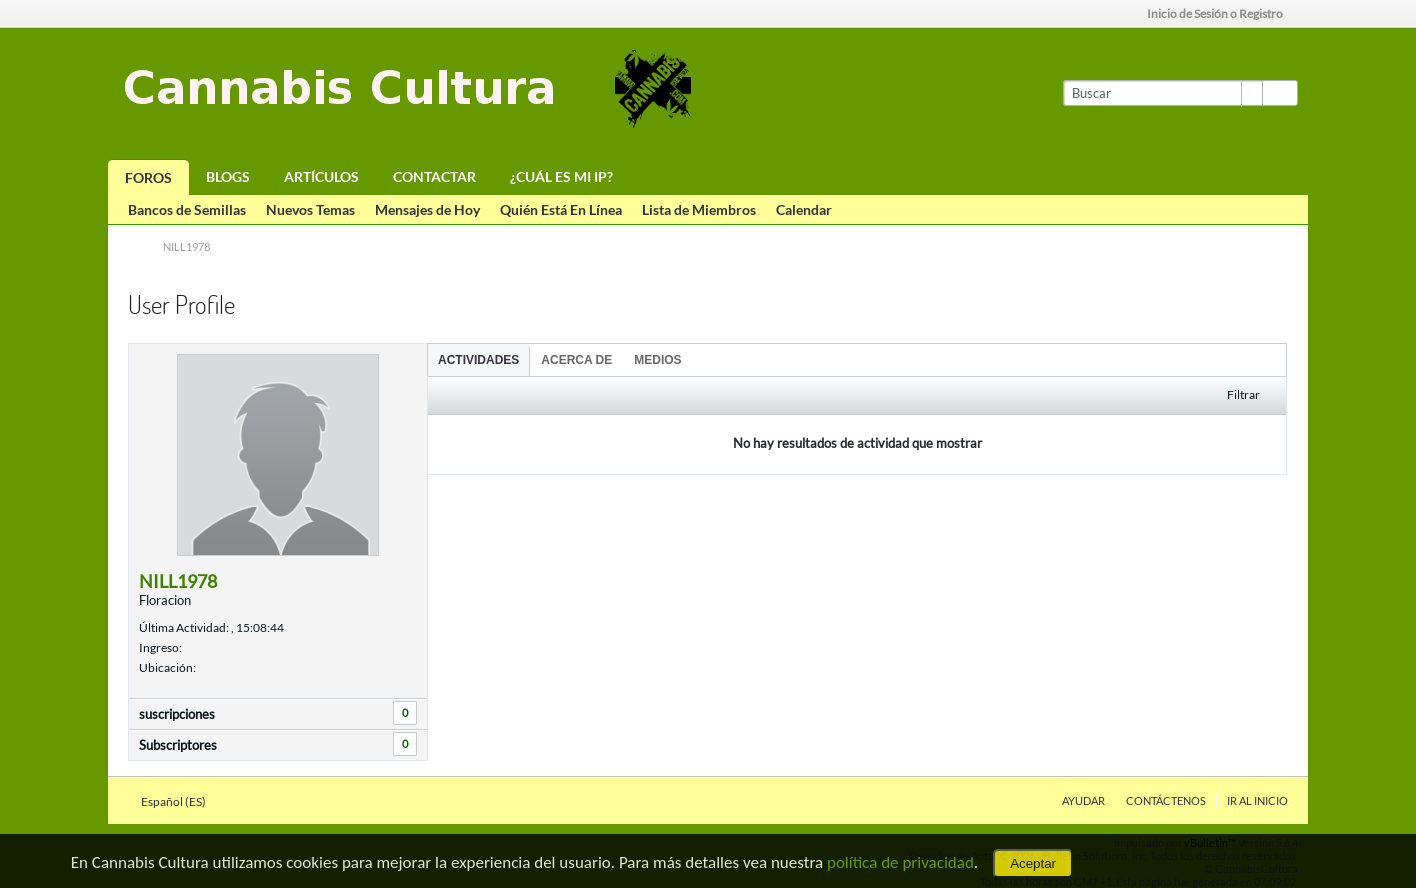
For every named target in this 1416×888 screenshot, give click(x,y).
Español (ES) (179, 801)
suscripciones (177, 714)
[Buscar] (1162, 93)
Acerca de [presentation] (576, 360)
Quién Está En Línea (561, 209)
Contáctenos (1166, 800)
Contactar (434, 176)
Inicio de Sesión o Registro (1221, 13)
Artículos (321, 176)
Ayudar (1083, 800)
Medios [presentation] (657, 360)
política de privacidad (900, 862)
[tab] (478, 359)
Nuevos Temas (310, 209)
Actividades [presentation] (478, 360)
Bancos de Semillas (187, 209)
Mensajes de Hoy (427, 209)
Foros (148, 177)
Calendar (804, 209)
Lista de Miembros (699, 209)
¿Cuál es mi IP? (561, 176)
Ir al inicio (1257, 800)
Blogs (228, 176)
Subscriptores (178, 745)
